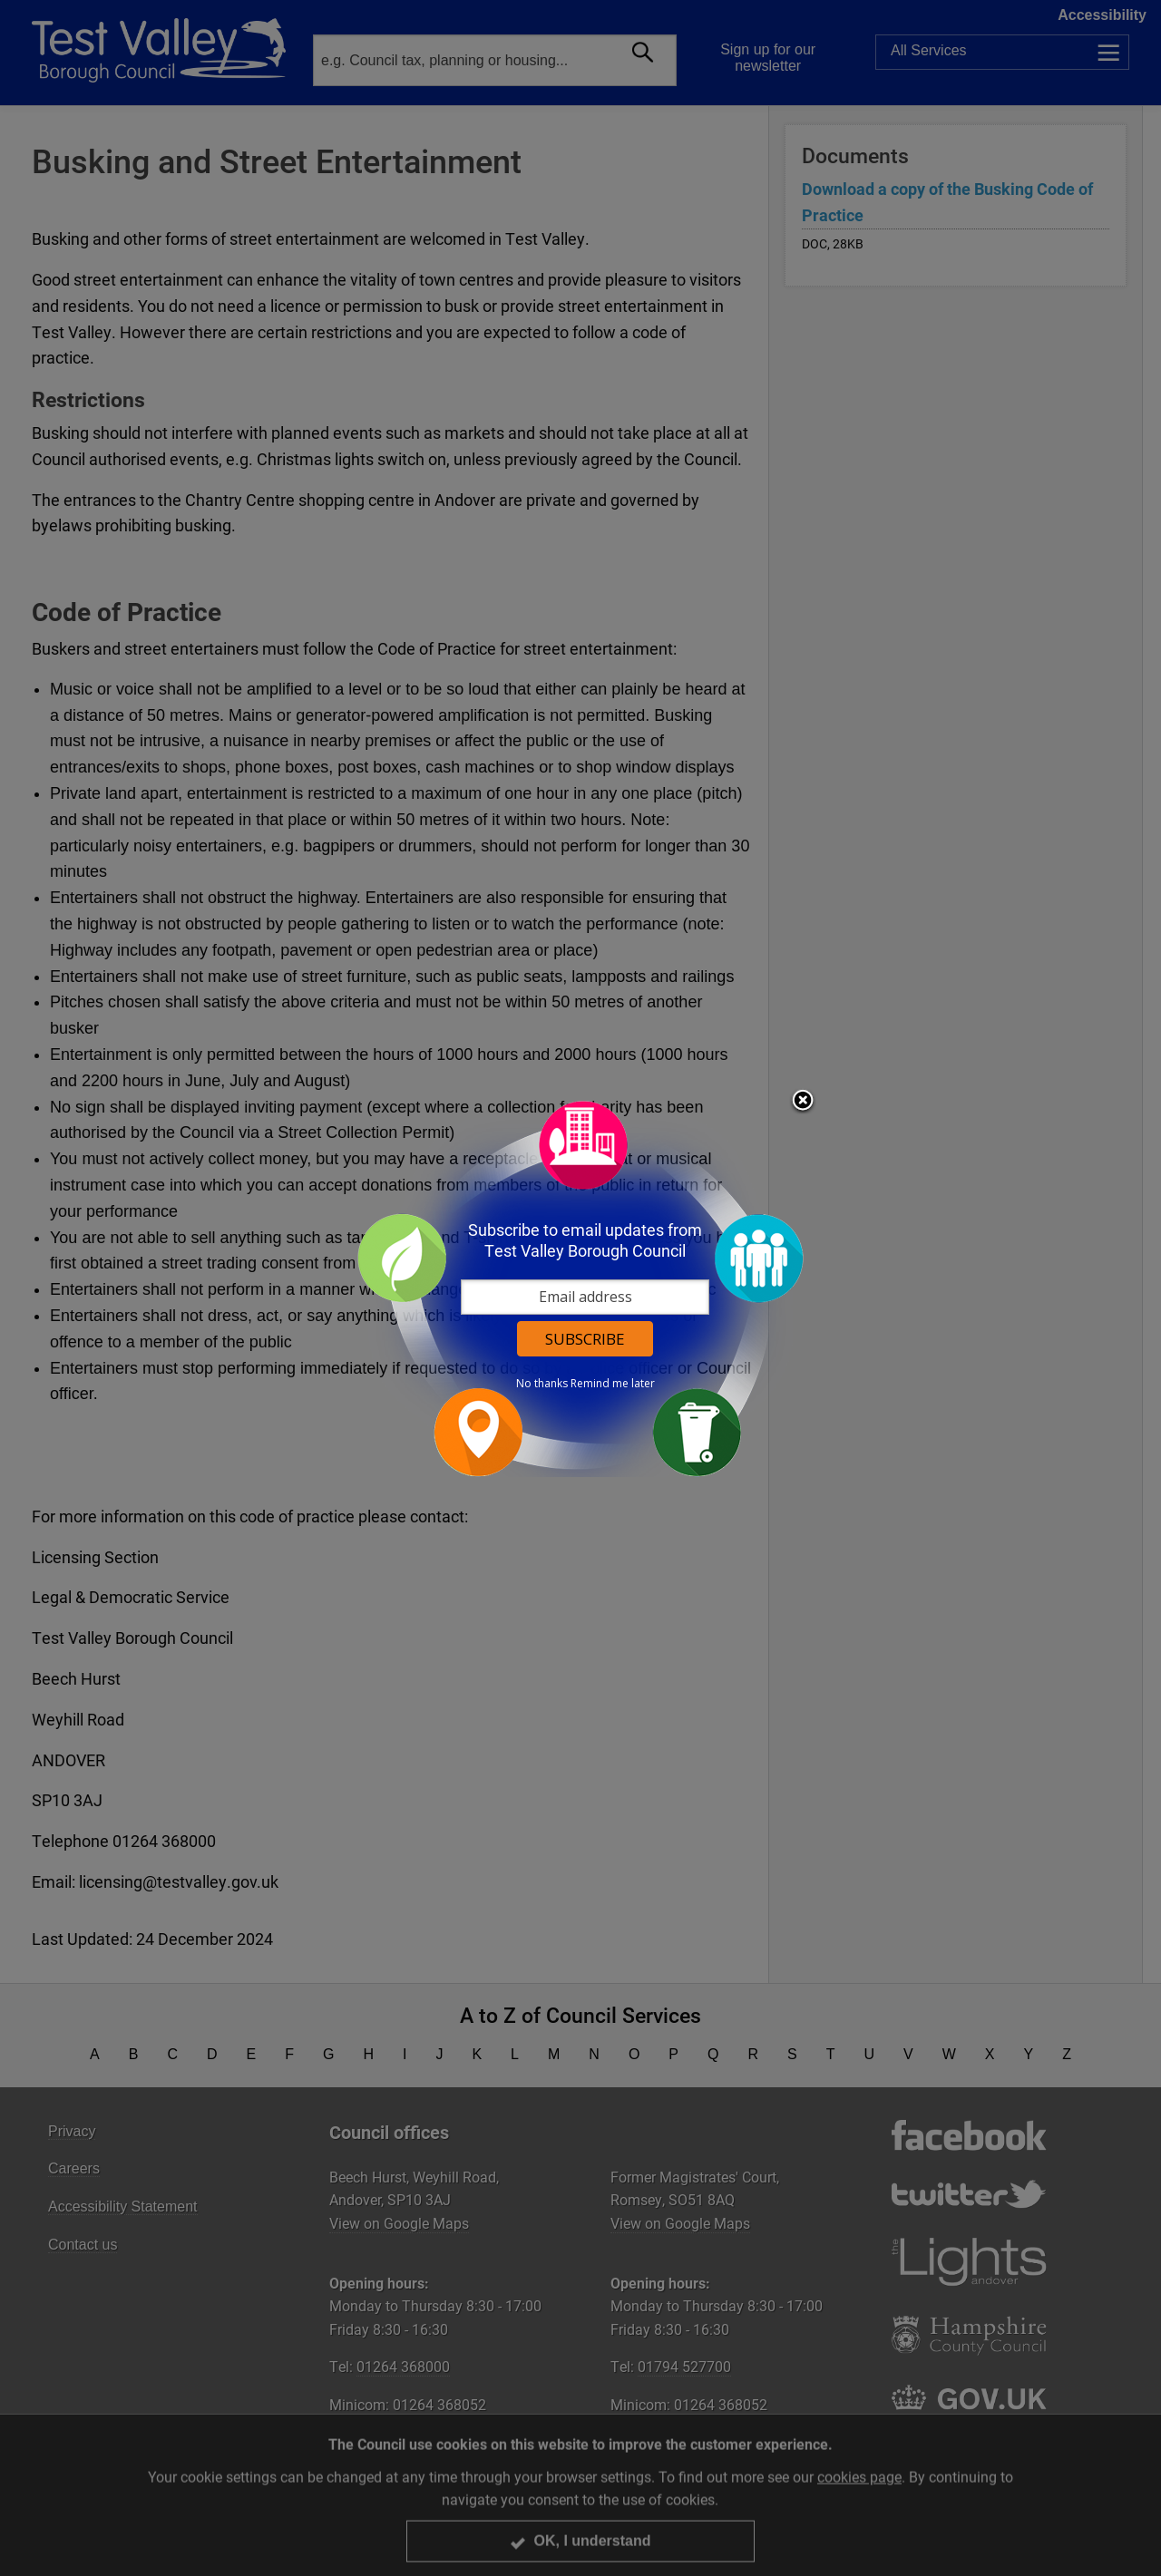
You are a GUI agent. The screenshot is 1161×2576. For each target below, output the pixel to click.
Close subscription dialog (802, 1101)
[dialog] (580, 1288)
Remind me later (613, 1383)
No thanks (542, 1383)
